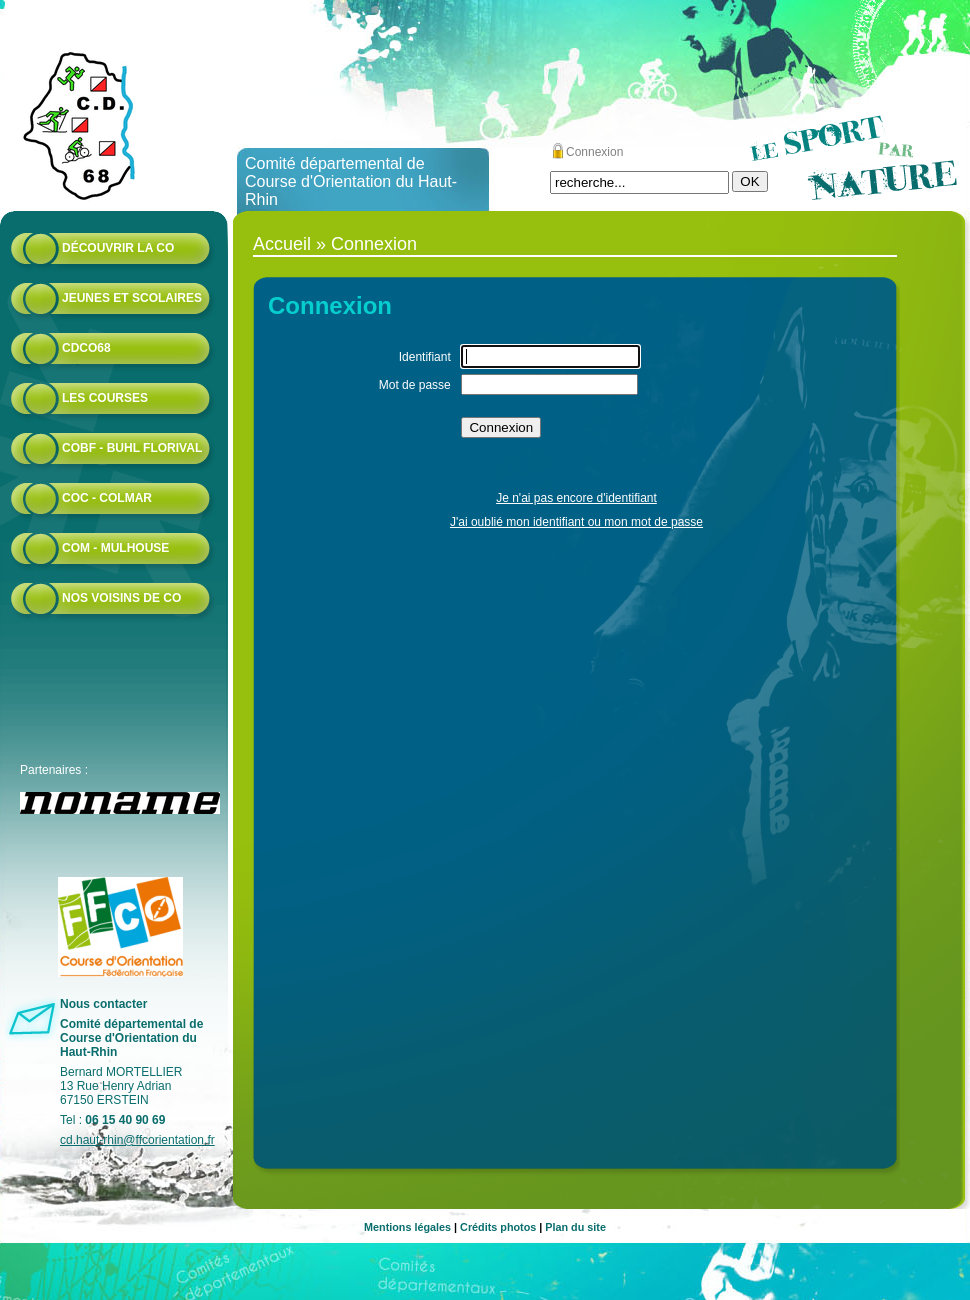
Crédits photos (498, 1227)
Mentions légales (407, 1227)
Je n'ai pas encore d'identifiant (576, 498)
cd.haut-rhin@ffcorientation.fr (137, 1140)
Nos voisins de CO (121, 598)
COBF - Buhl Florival (132, 448)
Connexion (594, 152)
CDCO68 (86, 348)
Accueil (282, 244)
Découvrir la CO (118, 248)
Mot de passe (415, 385)
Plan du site (575, 1227)
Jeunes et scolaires (132, 298)
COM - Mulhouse (115, 548)
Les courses (105, 398)
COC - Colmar (107, 498)
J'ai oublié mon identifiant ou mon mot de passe (576, 522)
